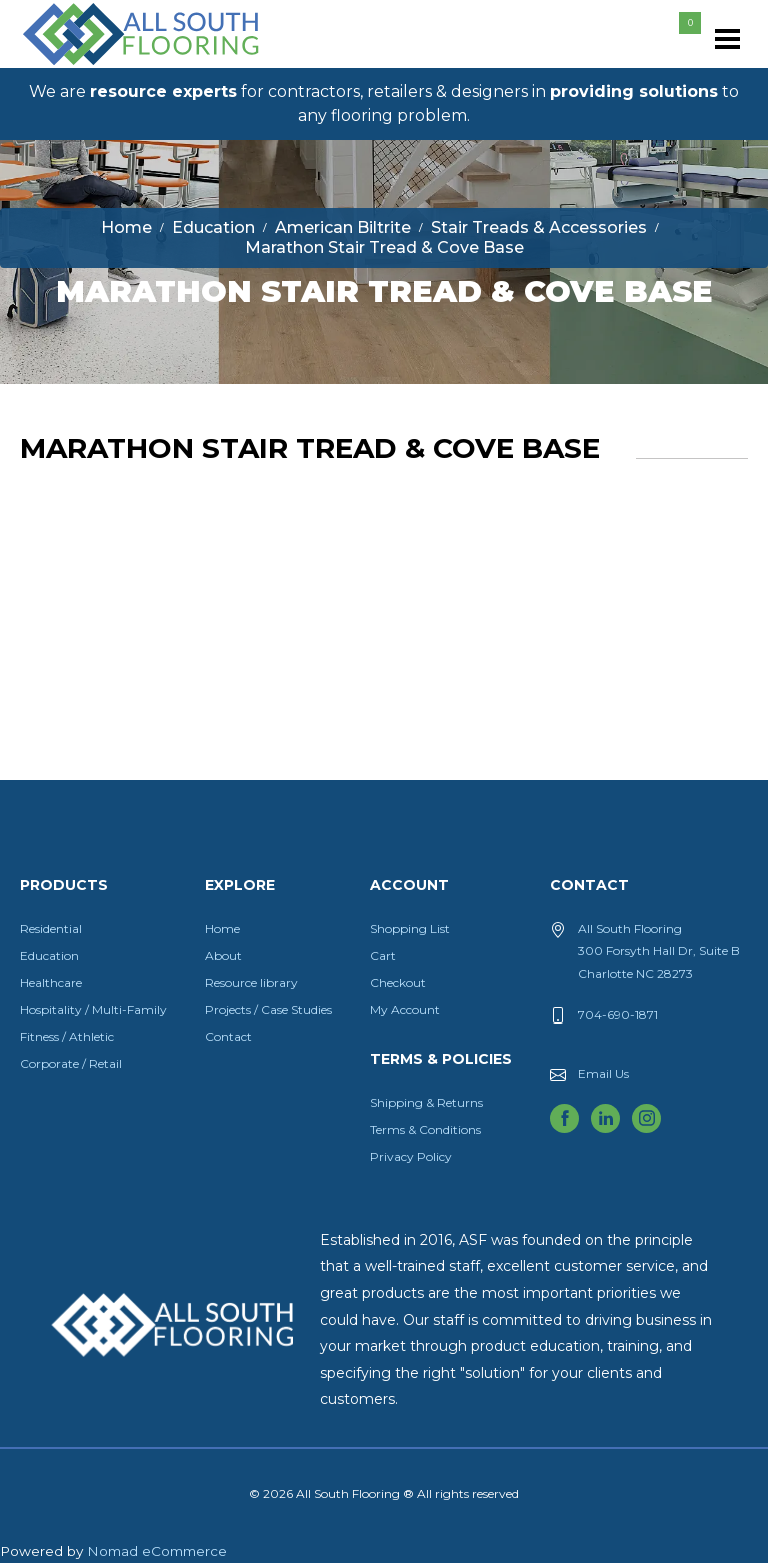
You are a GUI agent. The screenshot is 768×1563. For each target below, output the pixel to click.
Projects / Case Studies (268, 1009)
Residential (51, 928)
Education (49, 955)
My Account (405, 1009)
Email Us (603, 1073)
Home (222, 928)
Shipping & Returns (426, 1102)
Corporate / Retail (71, 1063)
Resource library (251, 982)
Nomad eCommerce (157, 1551)
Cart (383, 955)
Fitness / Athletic (67, 1036)
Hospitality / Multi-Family (93, 1009)
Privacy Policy (411, 1156)
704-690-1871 (618, 1014)
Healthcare (51, 982)
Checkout (398, 982)
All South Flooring (93, 67)
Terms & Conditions (425, 1129)
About (223, 955)
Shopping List (410, 928)
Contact (228, 1036)
